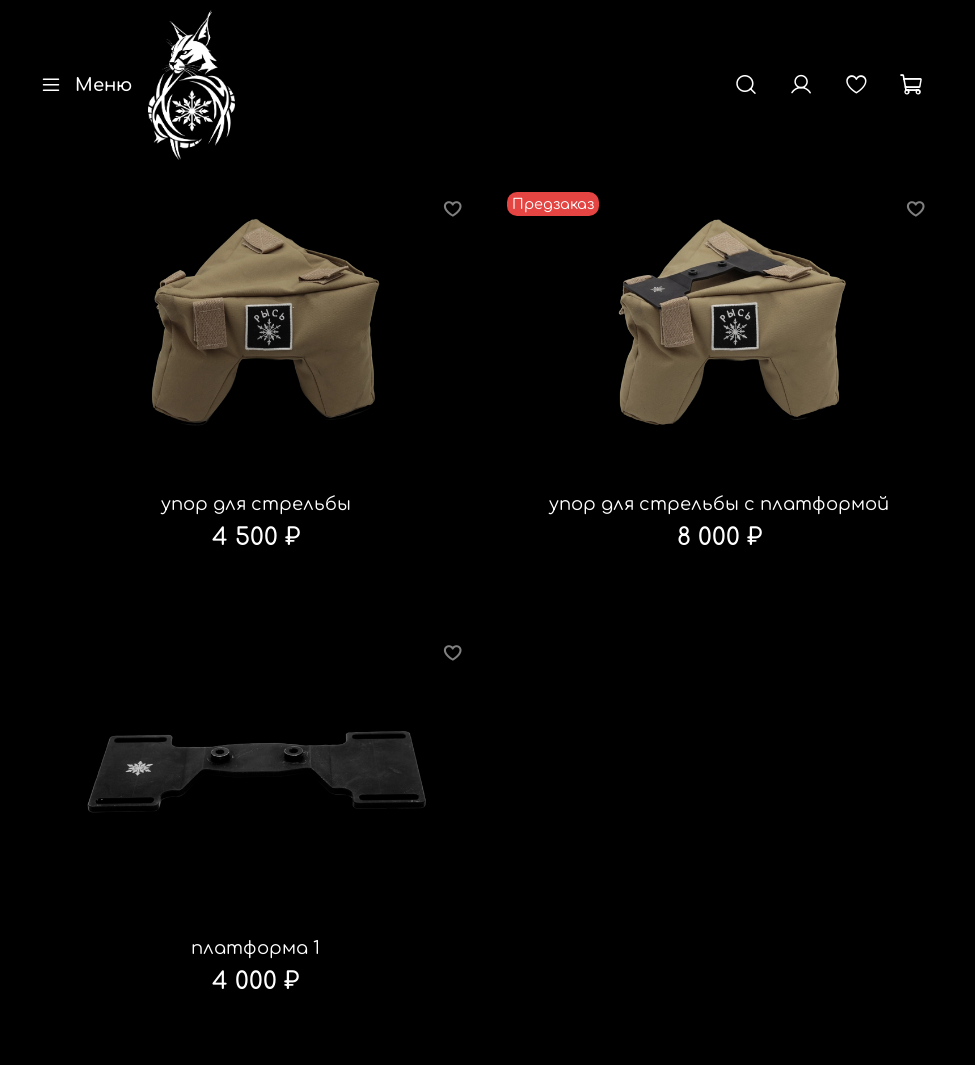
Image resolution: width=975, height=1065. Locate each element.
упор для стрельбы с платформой (719, 504)
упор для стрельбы (256, 504)
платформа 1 (255, 948)
